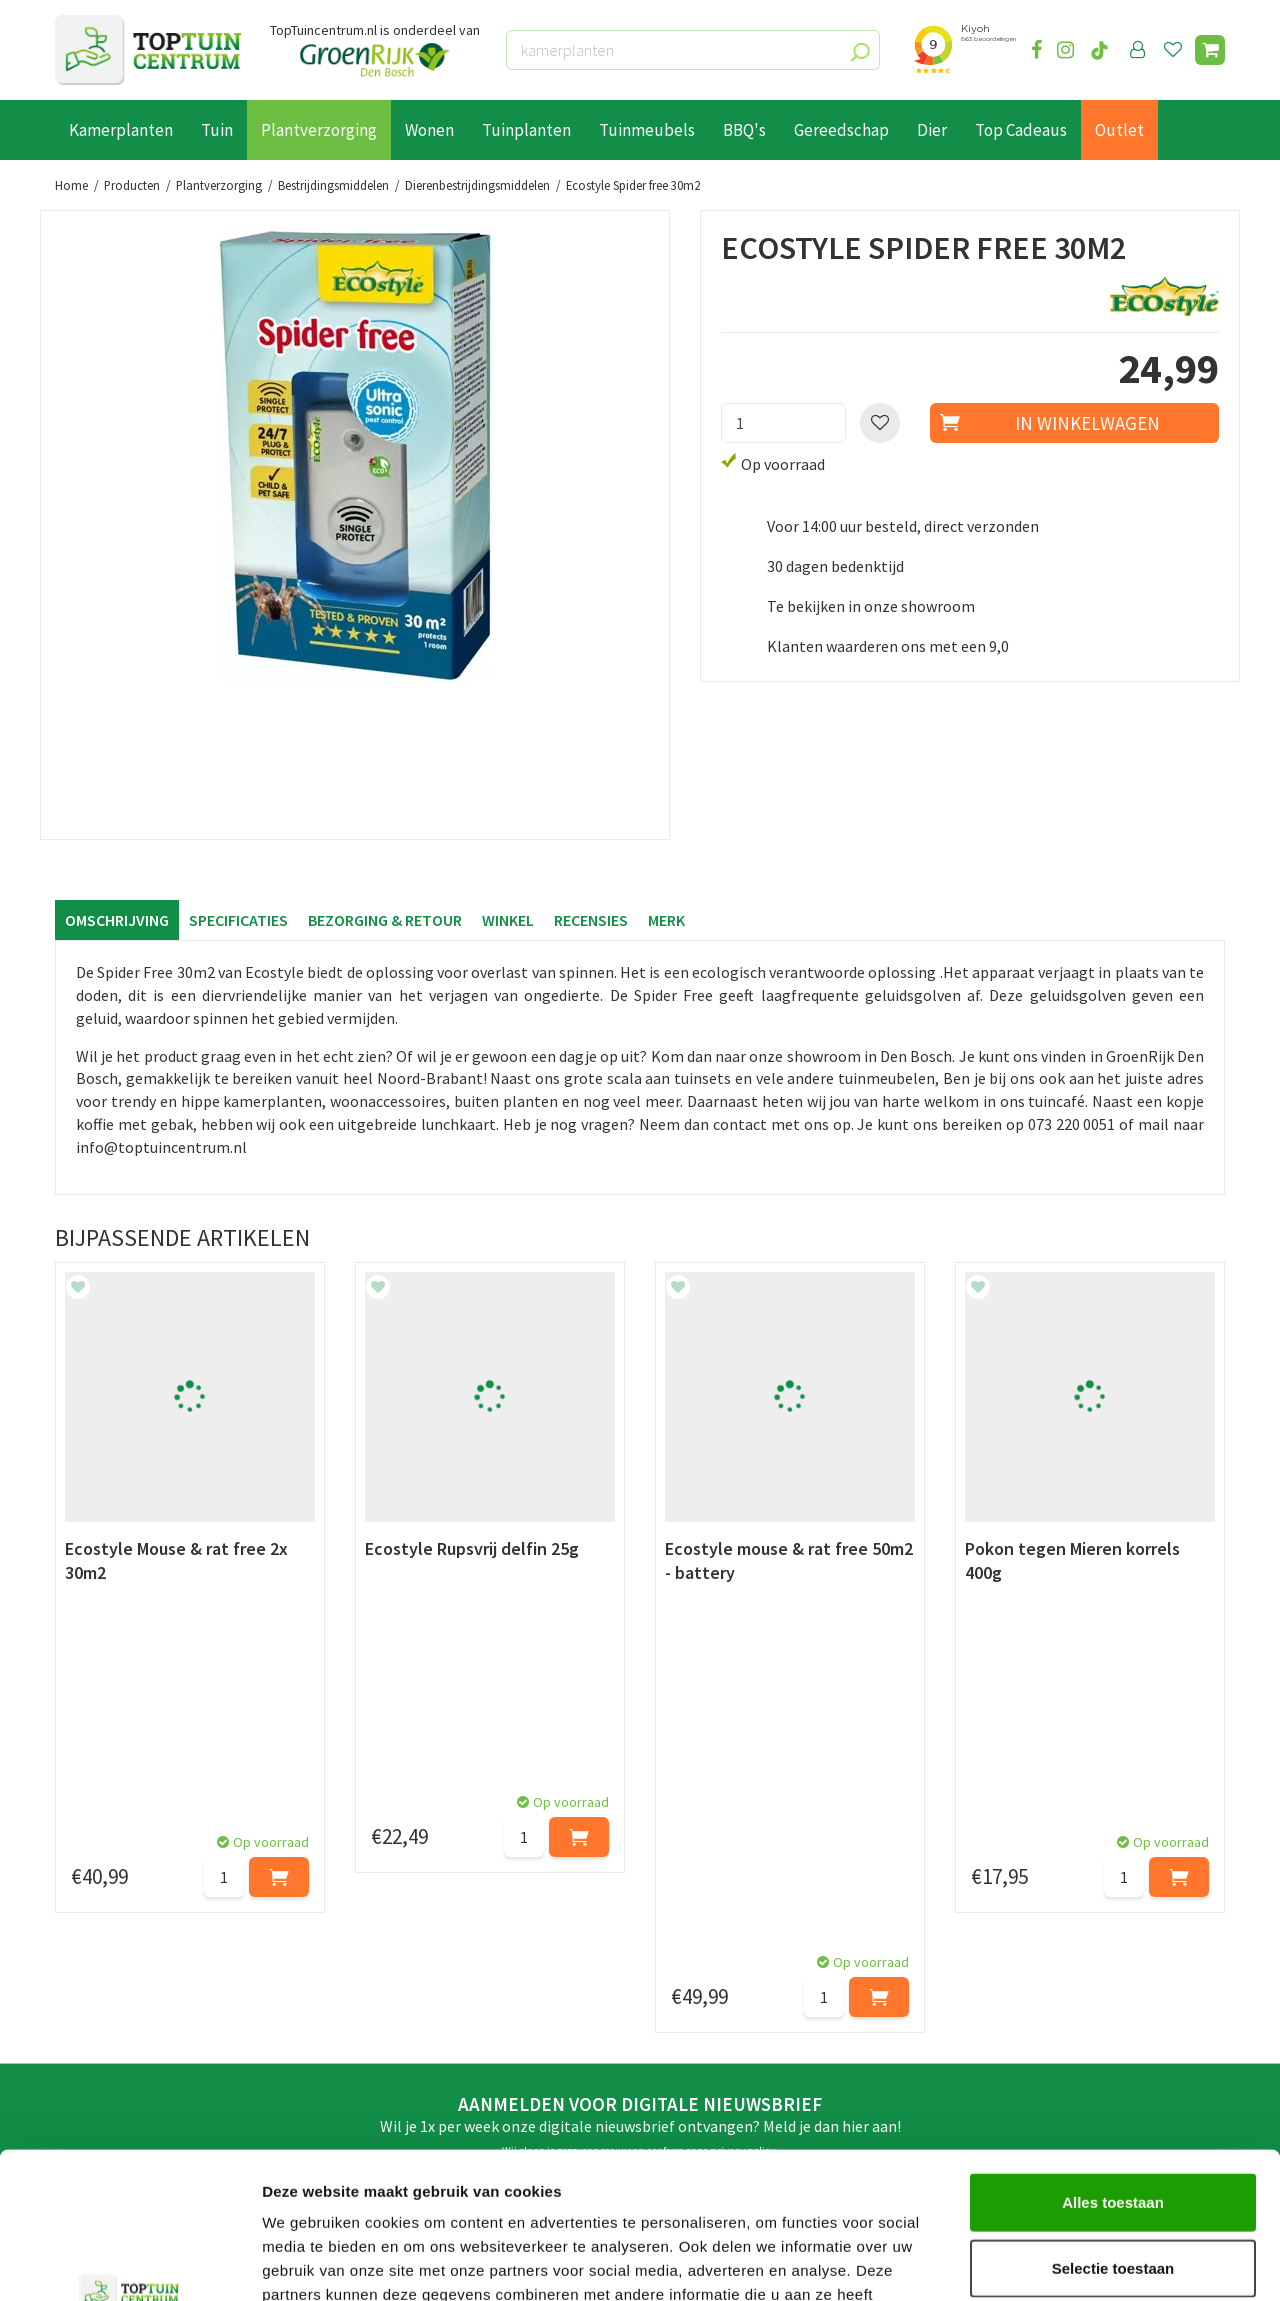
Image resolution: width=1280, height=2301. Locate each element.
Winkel (508, 920)
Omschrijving (117, 920)
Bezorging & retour (385, 920)
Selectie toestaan (1113, 2130)
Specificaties (238, 920)
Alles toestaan (1113, 2064)
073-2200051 (1023, 1966)
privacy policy (742, 1789)
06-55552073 (1023, 1996)
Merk (666, 920)
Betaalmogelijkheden (129, 1967)
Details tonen (1080, 2261)
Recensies (591, 920)
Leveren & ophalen (118, 1989)
